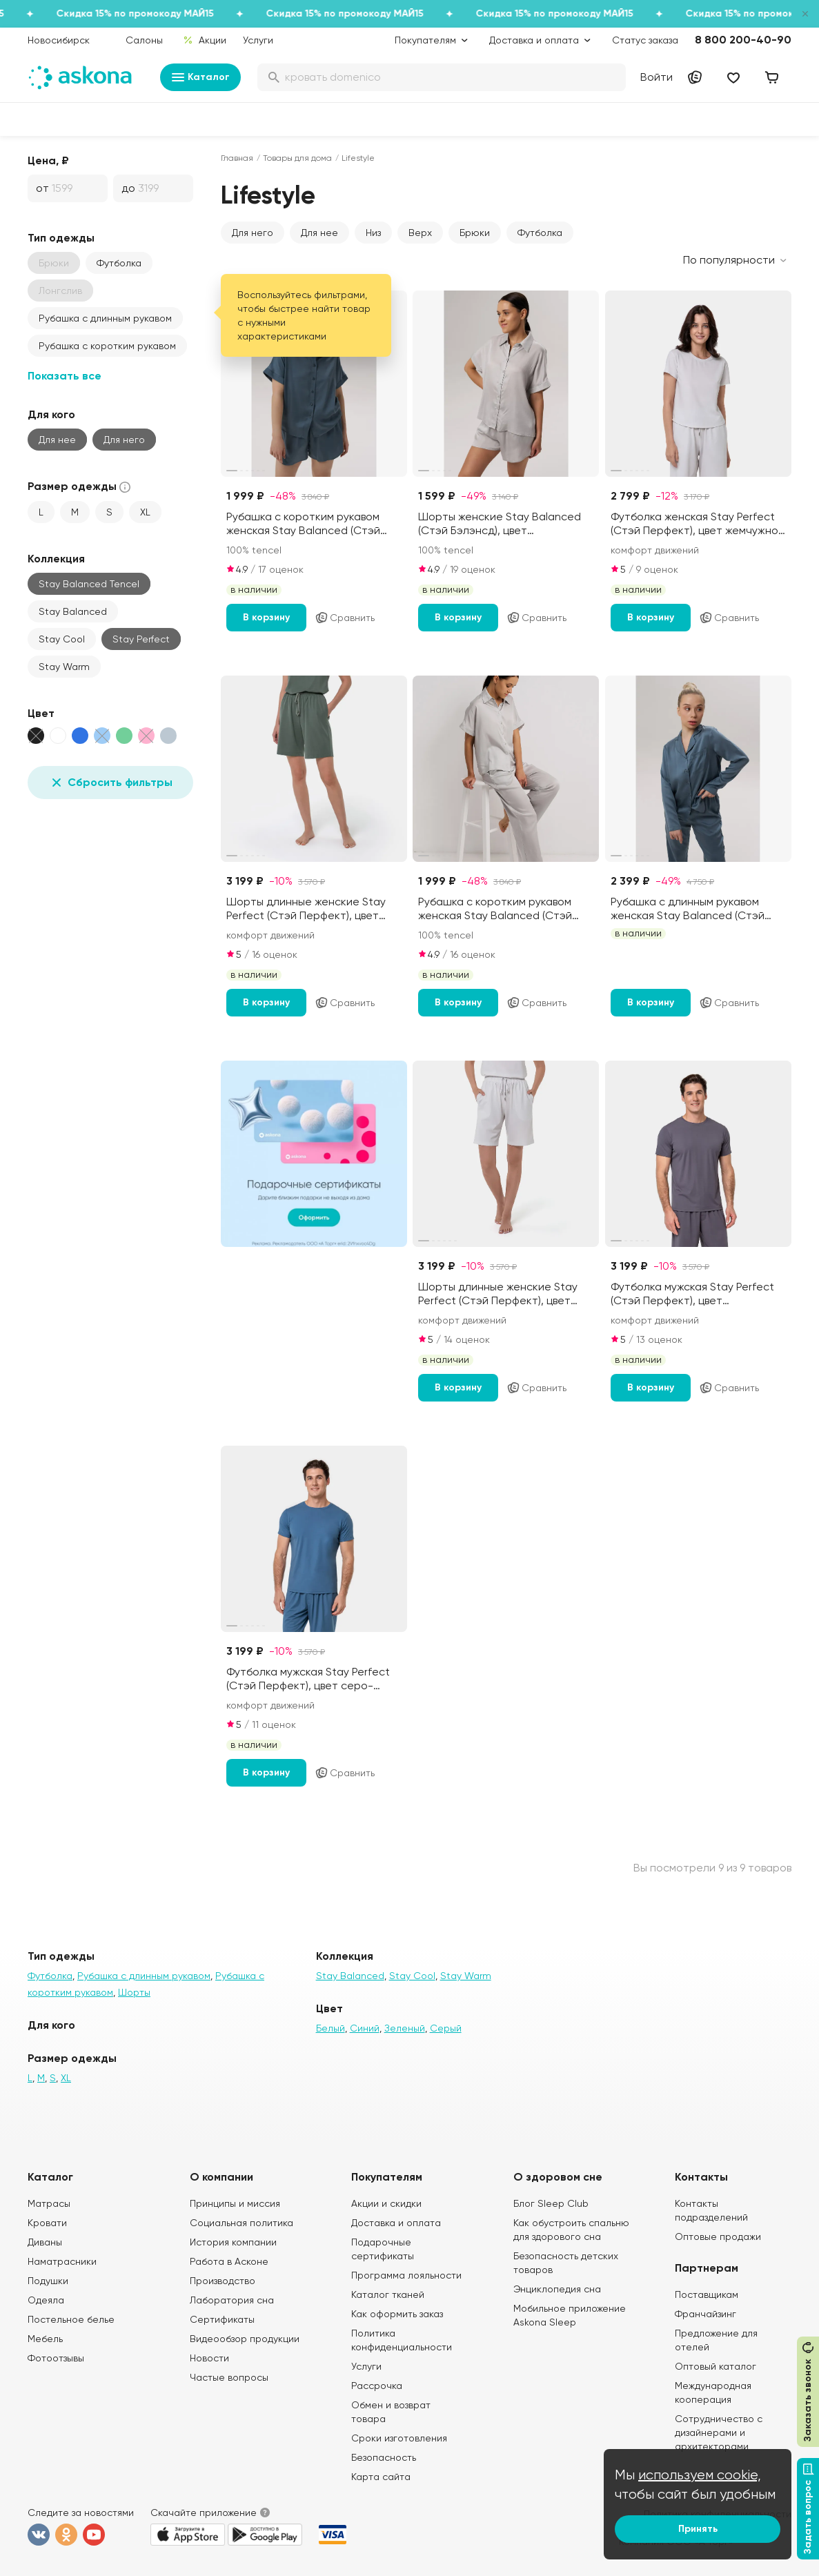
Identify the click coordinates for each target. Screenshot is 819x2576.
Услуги (258, 40)
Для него (124, 439)
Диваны (45, 2242)
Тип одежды (61, 237)
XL (145, 512)
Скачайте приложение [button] (203, 2512)
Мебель (45, 2338)
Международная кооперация (713, 2392)
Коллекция (56, 558)
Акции (204, 40)
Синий (364, 2028)
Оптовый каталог (715, 2366)
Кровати (47, 2222)
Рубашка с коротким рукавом (107, 345)
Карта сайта (381, 2476)
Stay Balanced (73, 611)
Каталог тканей (387, 2294)
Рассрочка (376, 2385)
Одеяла (46, 2299)
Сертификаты (222, 2319)
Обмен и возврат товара (391, 2411)
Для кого (51, 414)
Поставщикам (706, 2294)
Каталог (200, 77)
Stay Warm (64, 666)
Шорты (134, 1992)
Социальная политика (241, 2222)
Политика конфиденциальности (401, 2340)
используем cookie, (699, 2475)
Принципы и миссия (235, 2203)
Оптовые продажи (718, 2236)
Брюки (475, 232)
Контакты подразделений (711, 2210)
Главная (237, 158)
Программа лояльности (406, 2275)
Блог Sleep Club (551, 2203)
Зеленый (404, 2028)
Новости (209, 2357)
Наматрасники (62, 2261)
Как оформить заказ (397, 2313)
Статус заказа (645, 40)
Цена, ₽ (48, 160)
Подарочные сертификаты (382, 2248)
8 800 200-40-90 (743, 39)
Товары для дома (297, 158)
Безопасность (383, 2457)
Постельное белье (71, 2319)
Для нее (57, 439)
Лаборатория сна (232, 2299)
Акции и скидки (386, 2203)
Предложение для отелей (716, 2340)
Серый (446, 2028)
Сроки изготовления (399, 2438)
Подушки (48, 2280)
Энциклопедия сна (557, 2288)
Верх (420, 232)
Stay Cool (62, 639)
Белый (330, 2028)
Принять (698, 2529)
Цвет (41, 713)
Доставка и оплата (396, 2222)
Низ (373, 232)
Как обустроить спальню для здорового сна (571, 2229)
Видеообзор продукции (244, 2338)
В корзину (266, 617)
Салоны (144, 40)
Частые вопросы (229, 2377)
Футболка (119, 262)
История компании (233, 2242)
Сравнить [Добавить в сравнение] (345, 618)
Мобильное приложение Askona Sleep (569, 2315)
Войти (656, 76)
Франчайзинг (705, 2313)
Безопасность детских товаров (565, 2262)
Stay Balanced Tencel (89, 583)
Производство (222, 2280)
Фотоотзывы (56, 2357)
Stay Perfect (141, 639)
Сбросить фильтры (110, 782)
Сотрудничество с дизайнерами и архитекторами (718, 2432)
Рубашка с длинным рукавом (105, 318)
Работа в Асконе (229, 2261)
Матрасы (49, 2203)
